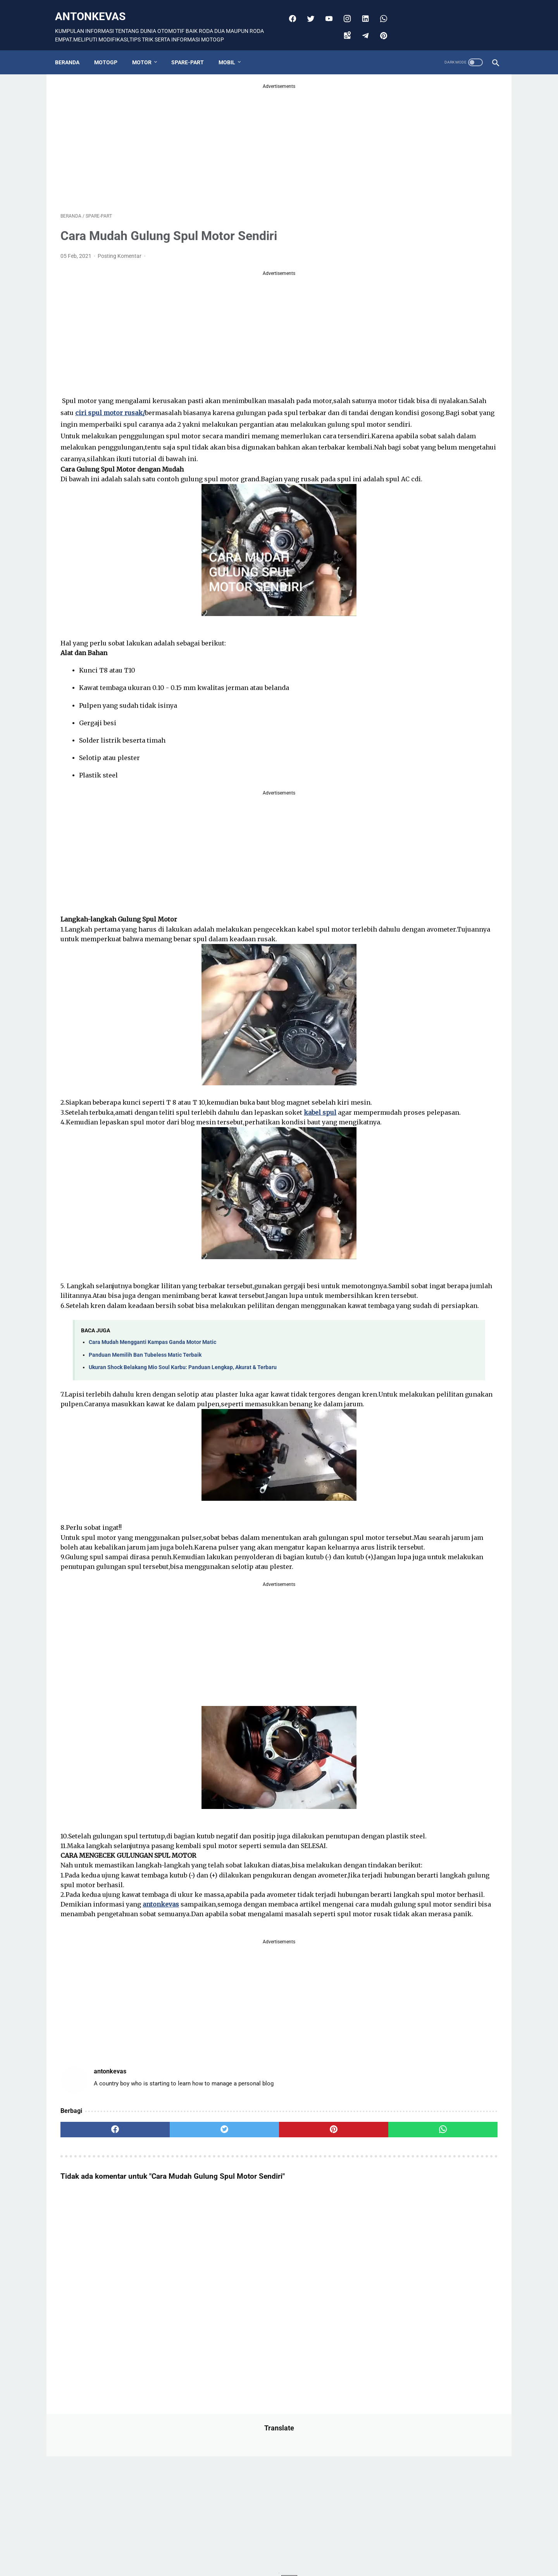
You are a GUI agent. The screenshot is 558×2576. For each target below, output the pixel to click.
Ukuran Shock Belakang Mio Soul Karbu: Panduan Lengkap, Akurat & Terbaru (183, 1463)
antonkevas (95, 8)
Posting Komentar (120, 248)
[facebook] (289, 10)
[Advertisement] (206, 136)
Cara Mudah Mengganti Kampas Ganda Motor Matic (152, 1438)
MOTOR (147, 49)
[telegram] (361, 27)
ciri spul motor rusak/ (246, 405)
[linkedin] (361, 10)
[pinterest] (380, 27)
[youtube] (325, 10)
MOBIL (232, 49)
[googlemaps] (343, 27)
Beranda (72, 49)
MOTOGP (111, 49)
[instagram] (343, 10)
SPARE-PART (193, 49)
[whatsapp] (380, 10)
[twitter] (307, 10)
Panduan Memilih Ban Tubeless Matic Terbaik (145, 1450)
